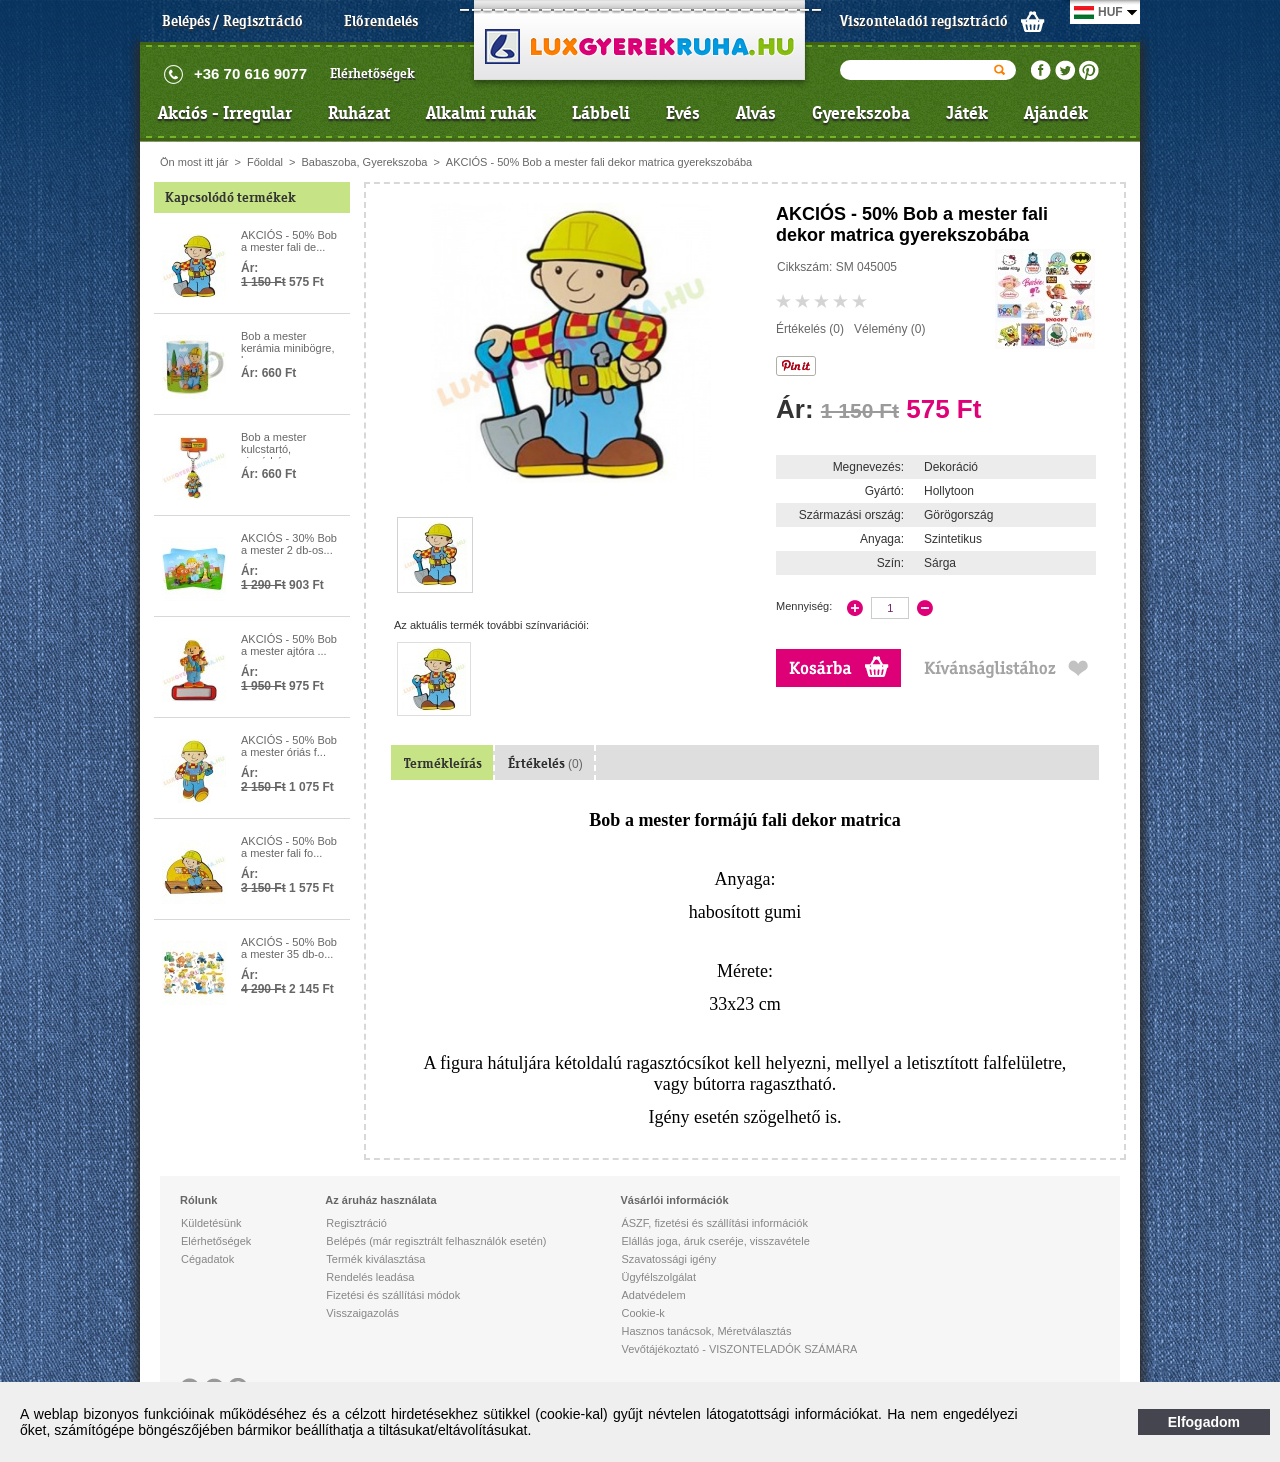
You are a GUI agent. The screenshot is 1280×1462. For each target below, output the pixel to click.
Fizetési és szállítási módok (393, 1295)
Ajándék (1056, 113)
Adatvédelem (653, 1295)
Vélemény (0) (889, 329)
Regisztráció (356, 1223)
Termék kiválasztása (375, 1259)
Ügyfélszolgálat (658, 1277)
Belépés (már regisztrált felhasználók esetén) (436, 1241)
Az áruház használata (380, 1200)
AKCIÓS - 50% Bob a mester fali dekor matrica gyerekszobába (599, 162)
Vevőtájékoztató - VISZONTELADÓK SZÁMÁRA (739, 1349)
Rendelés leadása (370, 1277)
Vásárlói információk (674, 1200)
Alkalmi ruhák (481, 113)
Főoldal (265, 162)
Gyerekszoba (861, 113)
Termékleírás (443, 763)
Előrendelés (381, 21)
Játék (967, 113)
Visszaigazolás (362, 1313)
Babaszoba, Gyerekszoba (364, 162)
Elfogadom (1204, 1422)
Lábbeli (601, 113)
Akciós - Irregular (225, 113)
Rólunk (198, 1200)
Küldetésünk (211, 1223)
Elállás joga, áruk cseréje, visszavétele (715, 1241)
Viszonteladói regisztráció (924, 21)
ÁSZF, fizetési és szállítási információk (714, 1223)
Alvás (756, 113)
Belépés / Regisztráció (232, 21)
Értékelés (545, 763)
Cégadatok (207, 1259)
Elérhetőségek (372, 73)
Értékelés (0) (810, 329)
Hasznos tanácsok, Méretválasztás (706, 1331)
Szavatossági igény (668, 1259)
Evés (683, 113)
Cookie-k (642, 1313)
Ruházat (359, 113)
